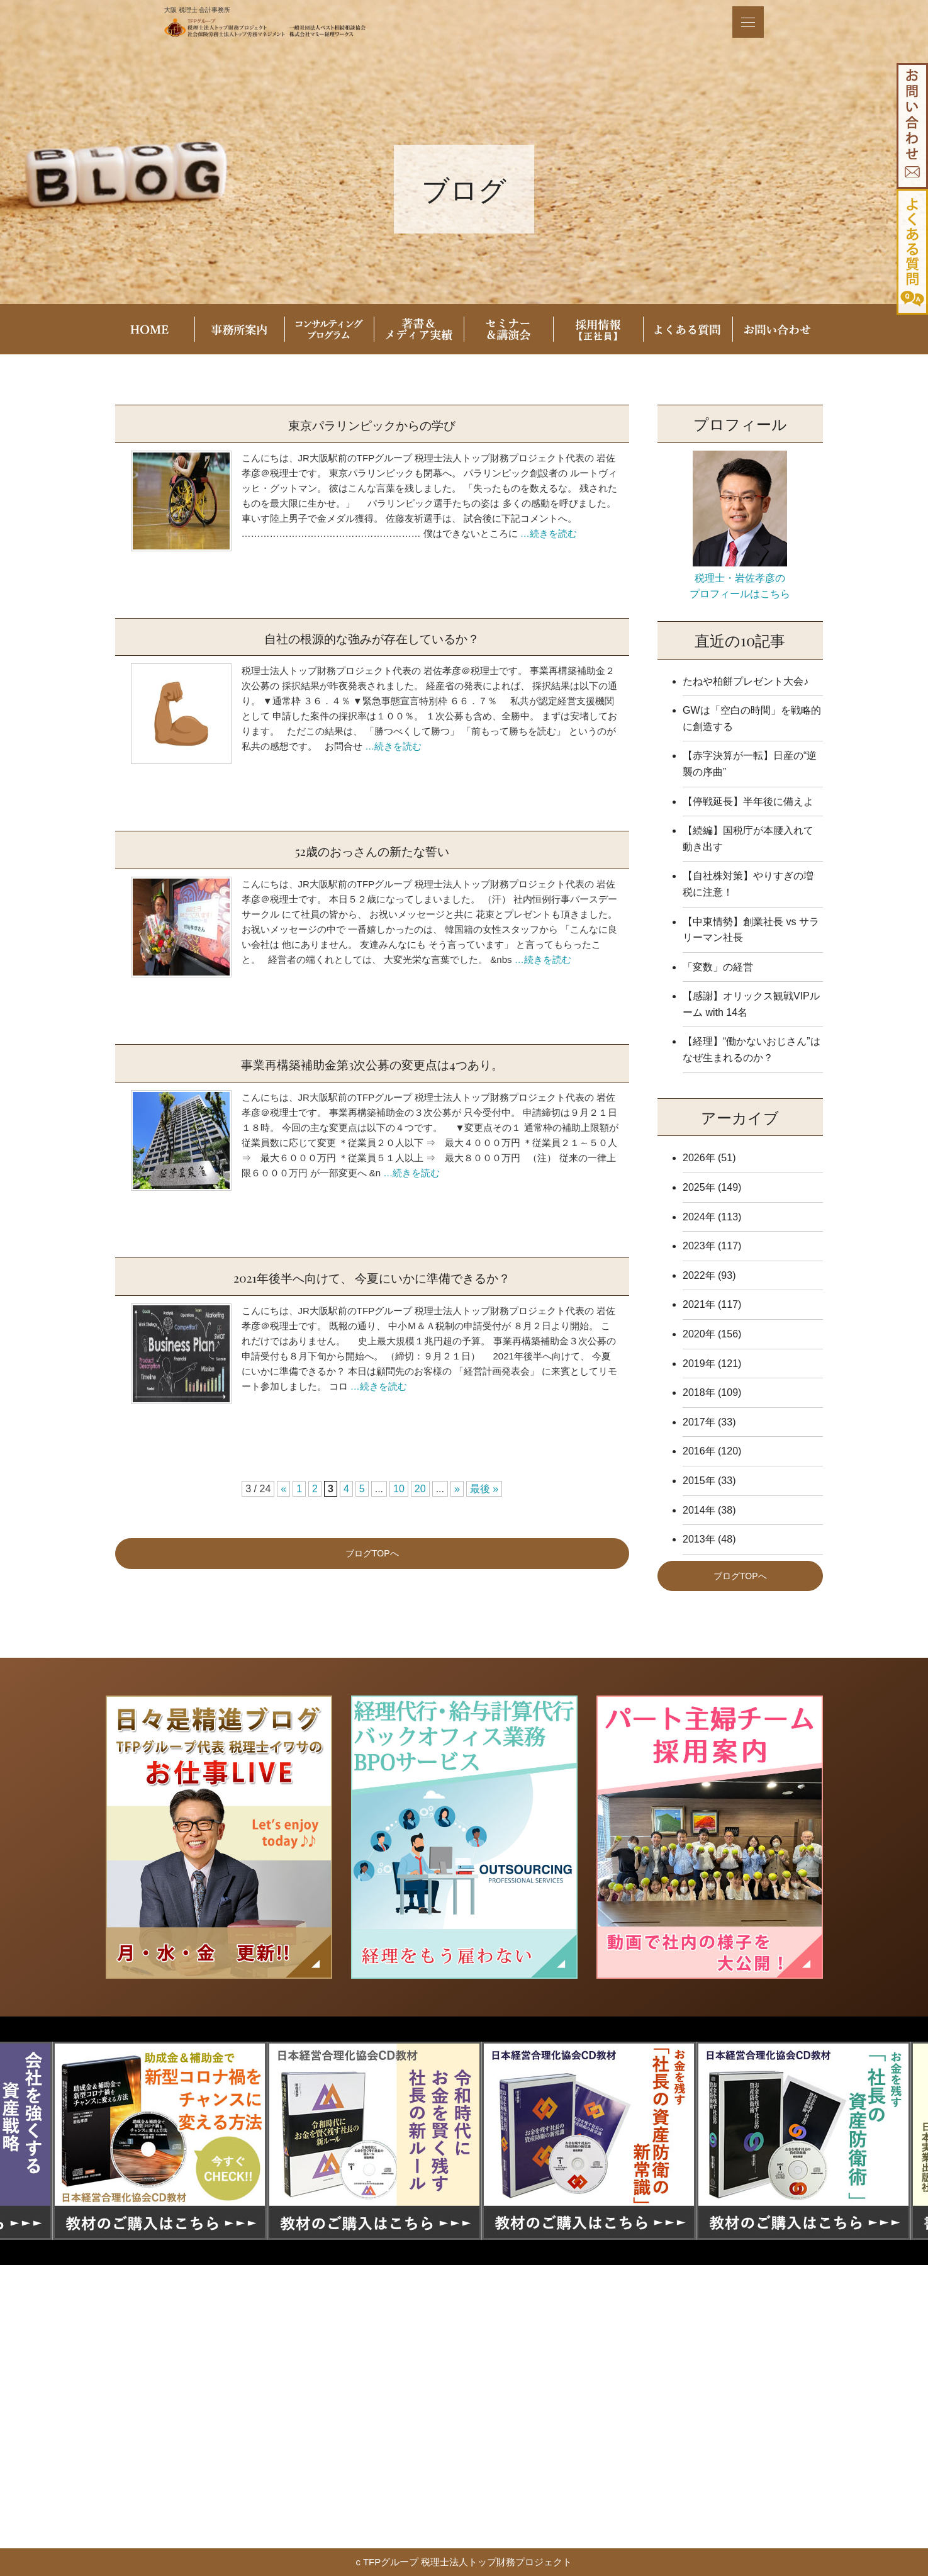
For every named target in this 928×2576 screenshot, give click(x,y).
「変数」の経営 (718, 967)
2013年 (699, 1539)
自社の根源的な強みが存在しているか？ (372, 637)
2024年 (699, 1217)
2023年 (699, 1245)
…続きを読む (548, 533)
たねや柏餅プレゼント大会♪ (745, 681)
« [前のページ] (283, 1488)
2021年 (699, 1304)
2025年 (699, 1187)
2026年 (699, 1157)
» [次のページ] (457, 1488)
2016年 (699, 1451)
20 (420, 1488)
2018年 (699, 1392)
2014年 (699, 1510)
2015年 (699, 1480)
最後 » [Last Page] (484, 1488)
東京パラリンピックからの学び (372, 423)
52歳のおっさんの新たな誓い (372, 850)
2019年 (699, 1363)
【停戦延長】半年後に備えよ (748, 801)
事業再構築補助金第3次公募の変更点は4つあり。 (371, 1063)
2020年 (699, 1334)
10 (399, 1488)
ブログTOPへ (372, 1553)
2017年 (699, 1422)
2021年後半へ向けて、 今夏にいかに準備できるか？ (372, 1276)
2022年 (699, 1275)
